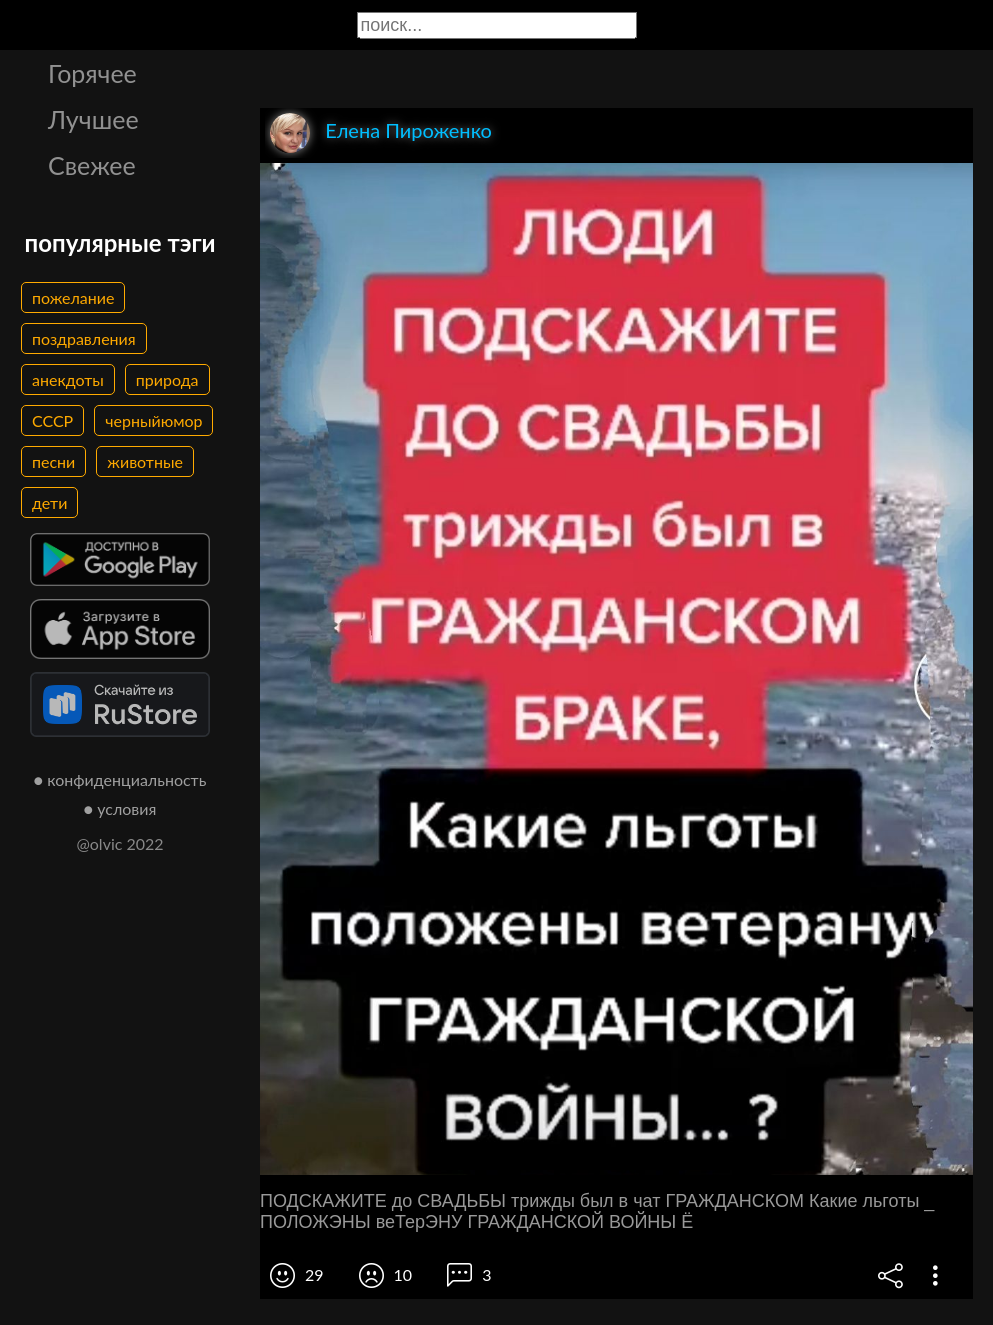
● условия (120, 808)
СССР (52, 420)
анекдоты (68, 379)
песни (53, 461)
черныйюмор (153, 420)
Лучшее (93, 119)
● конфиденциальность (120, 779)
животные (145, 461)
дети (49, 502)
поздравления (84, 338)
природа (167, 379)
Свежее (92, 165)
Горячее (92, 73)
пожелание (73, 297)
